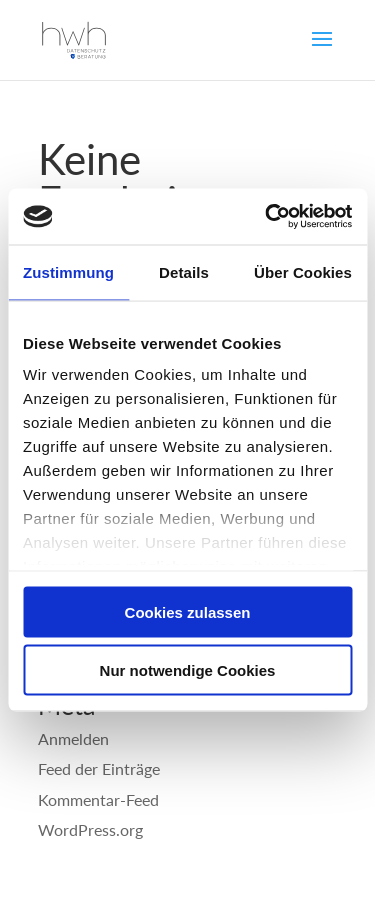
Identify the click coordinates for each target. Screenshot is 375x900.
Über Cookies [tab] (303, 271)
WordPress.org (90, 829)
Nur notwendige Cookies (188, 670)
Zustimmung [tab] (68, 271)
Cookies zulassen (188, 611)
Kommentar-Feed (98, 799)
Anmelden (73, 738)
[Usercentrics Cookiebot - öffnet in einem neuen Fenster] (267, 217)
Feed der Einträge (99, 768)
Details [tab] (184, 271)
